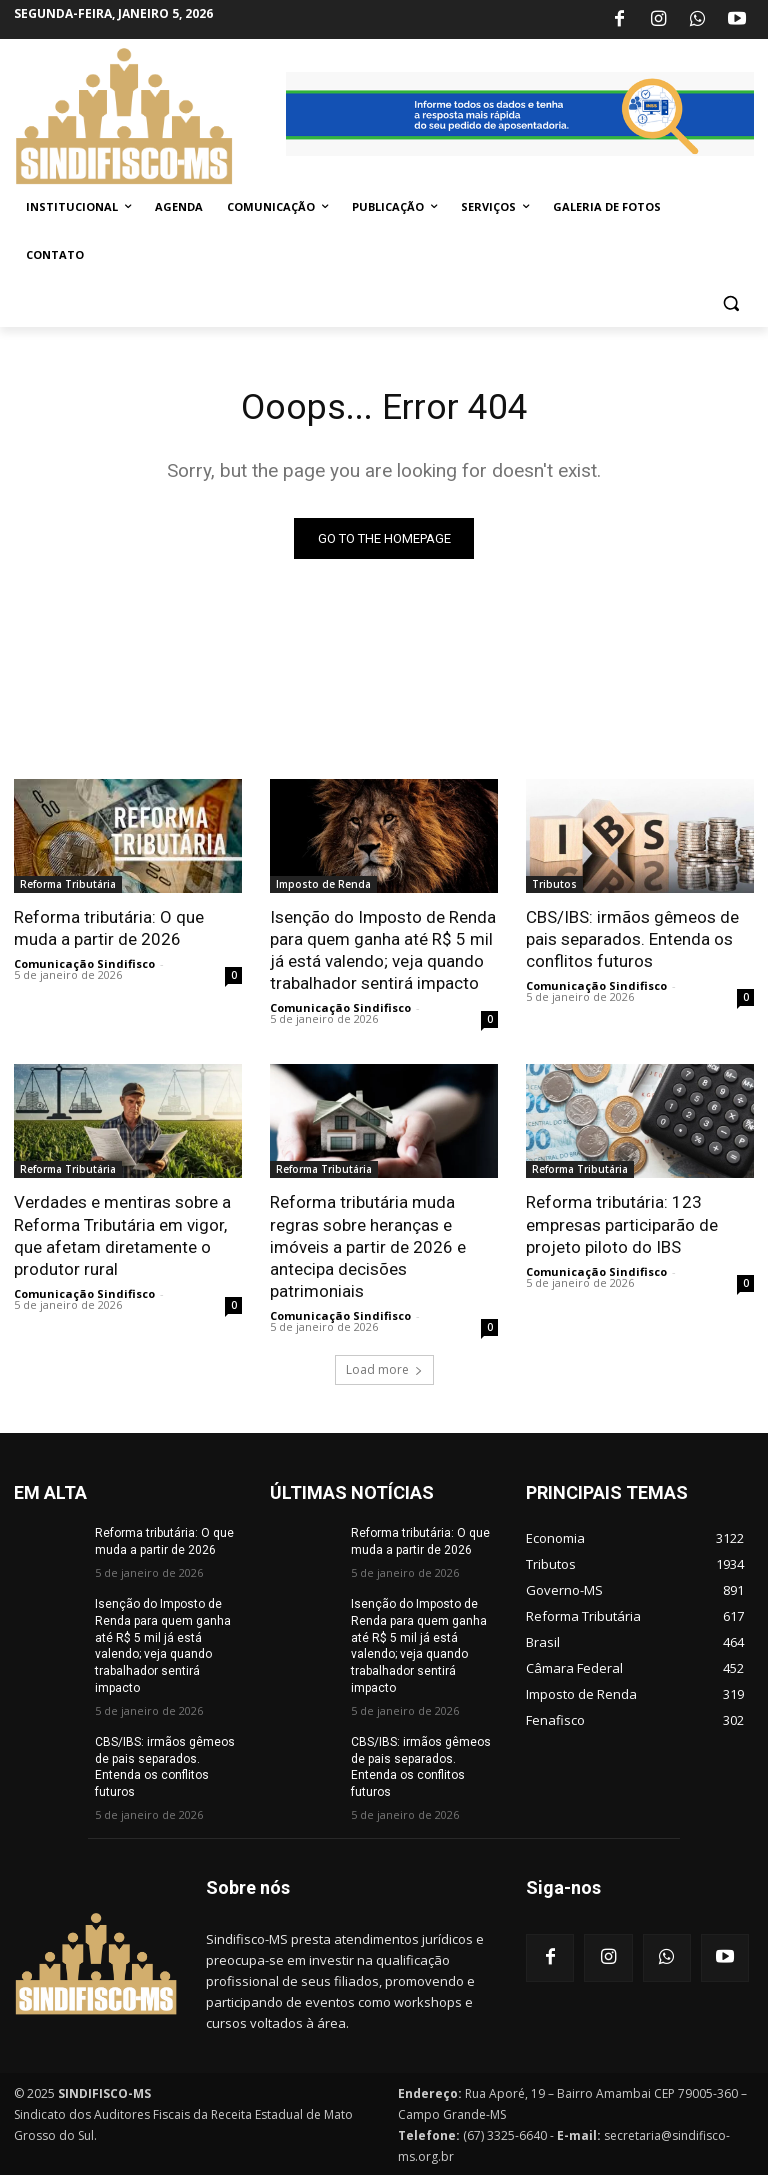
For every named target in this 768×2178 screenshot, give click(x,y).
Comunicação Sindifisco (84, 966)
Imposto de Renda (323, 887)
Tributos (554, 887)
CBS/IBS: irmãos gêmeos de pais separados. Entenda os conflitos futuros (632, 942)
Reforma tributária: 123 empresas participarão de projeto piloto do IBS (622, 1227)
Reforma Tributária (68, 887)
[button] (730, 303)
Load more (384, 1373)
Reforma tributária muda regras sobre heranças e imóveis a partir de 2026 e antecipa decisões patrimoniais (368, 1249)
